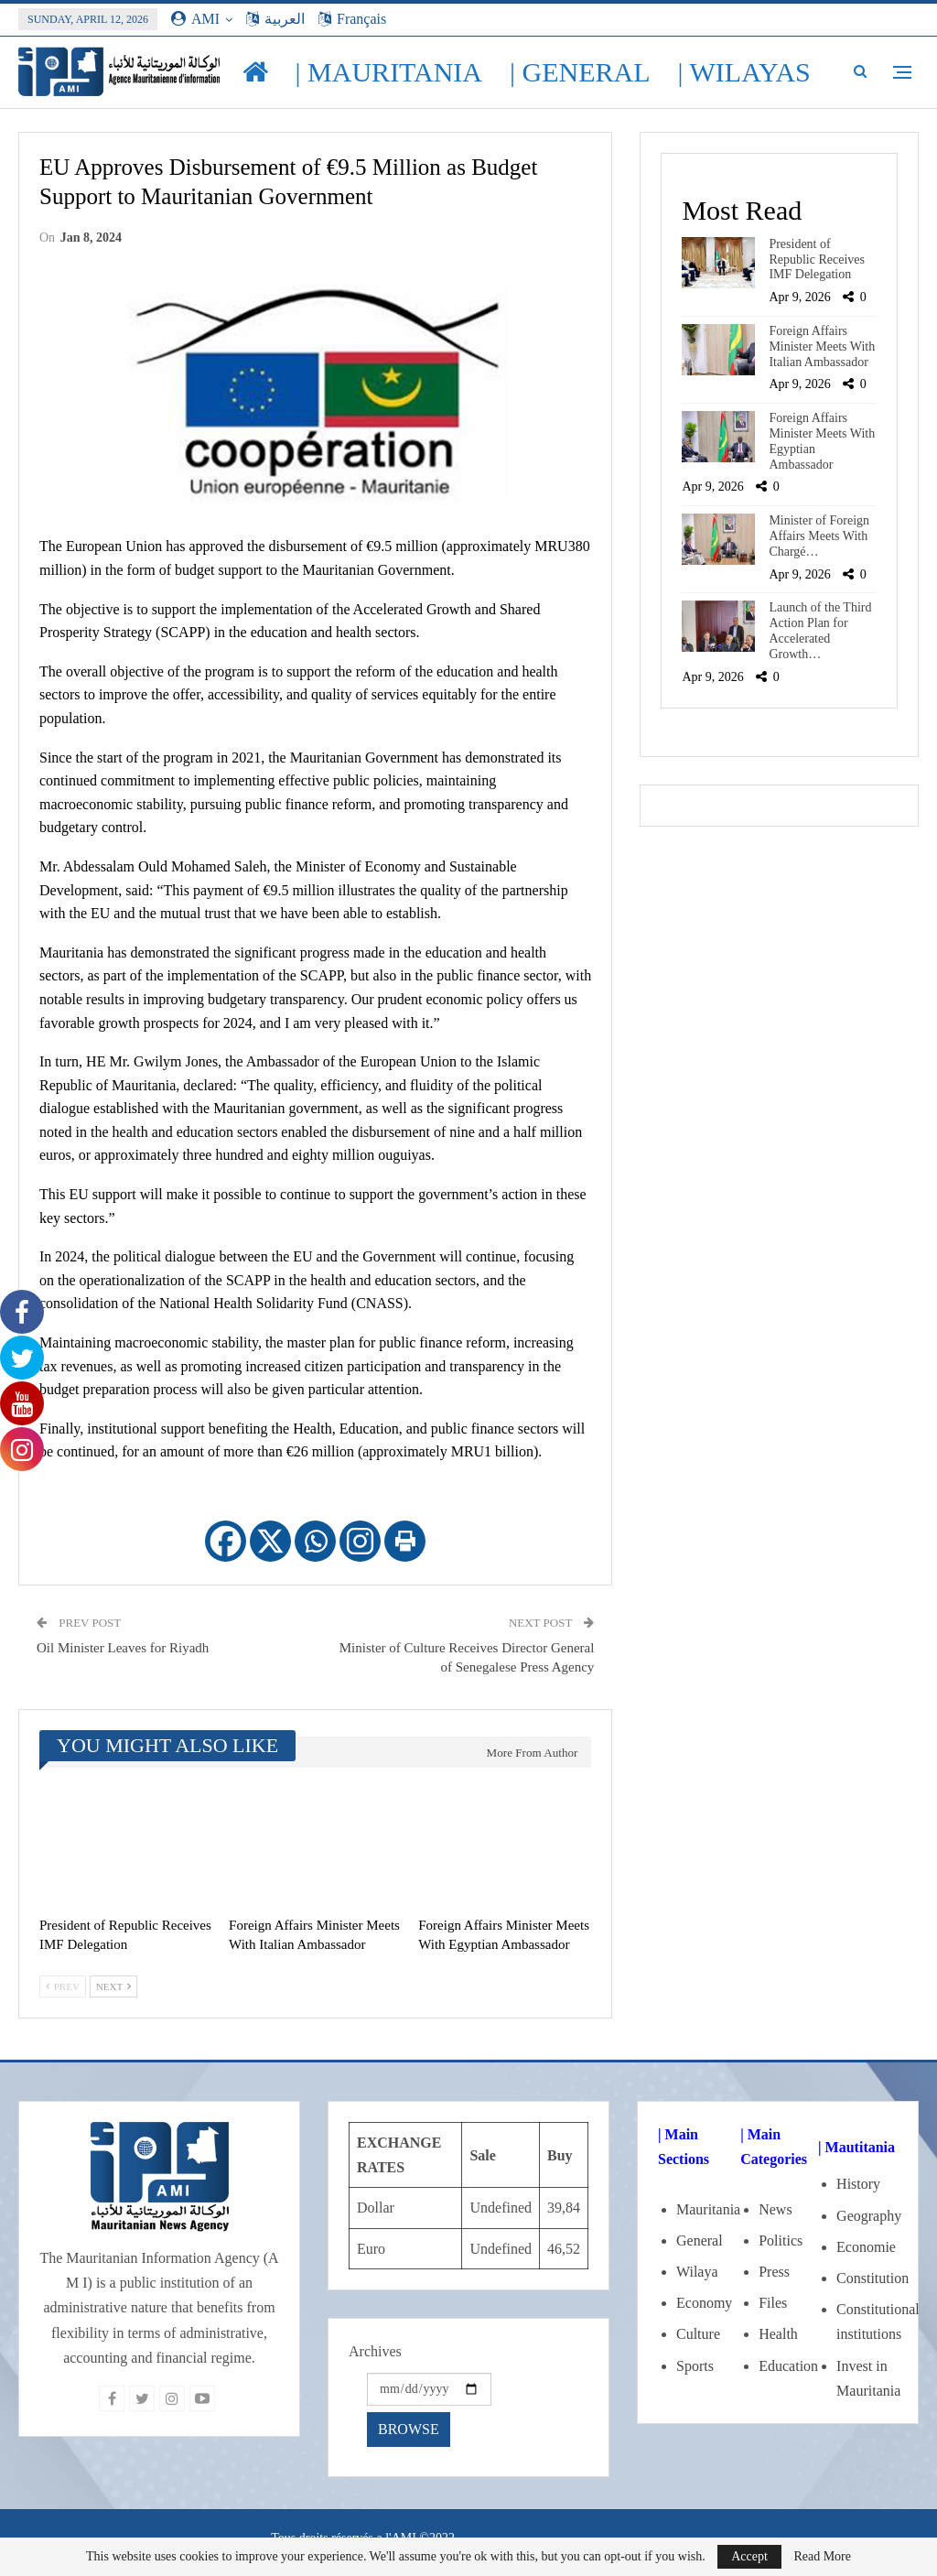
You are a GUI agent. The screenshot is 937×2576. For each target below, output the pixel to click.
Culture (698, 2334)
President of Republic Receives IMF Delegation (817, 259)
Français (352, 19)
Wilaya (697, 2271)
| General (580, 72)
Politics (780, 2240)
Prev (63, 1986)
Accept (749, 2556)
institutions (868, 2334)
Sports (695, 2366)
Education (788, 2366)
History (858, 2184)
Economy (704, 2303)
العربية (275, 19)
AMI (195, 19)
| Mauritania (389, 72)
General (699, 2240)
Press (774, 2271)
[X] (270, 1541)
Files (773, 2303)
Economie (866, 2247)
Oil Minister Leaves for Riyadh (123, 1647)
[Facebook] (225, 1541)
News (775, 2209)
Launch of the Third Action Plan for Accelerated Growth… (820, 630)
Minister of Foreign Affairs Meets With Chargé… (819, 536)
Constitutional (878, 2309)
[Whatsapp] (315, 1541)
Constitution (872, 2278)
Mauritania (708, 2209)
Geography (868, 2216)
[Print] (404, 1541)
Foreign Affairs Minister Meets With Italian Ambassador (822, 346)
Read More (822, 2556)
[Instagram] (360, 1541)
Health (778, 2334)
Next (113, 1986)
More (718, 72)
